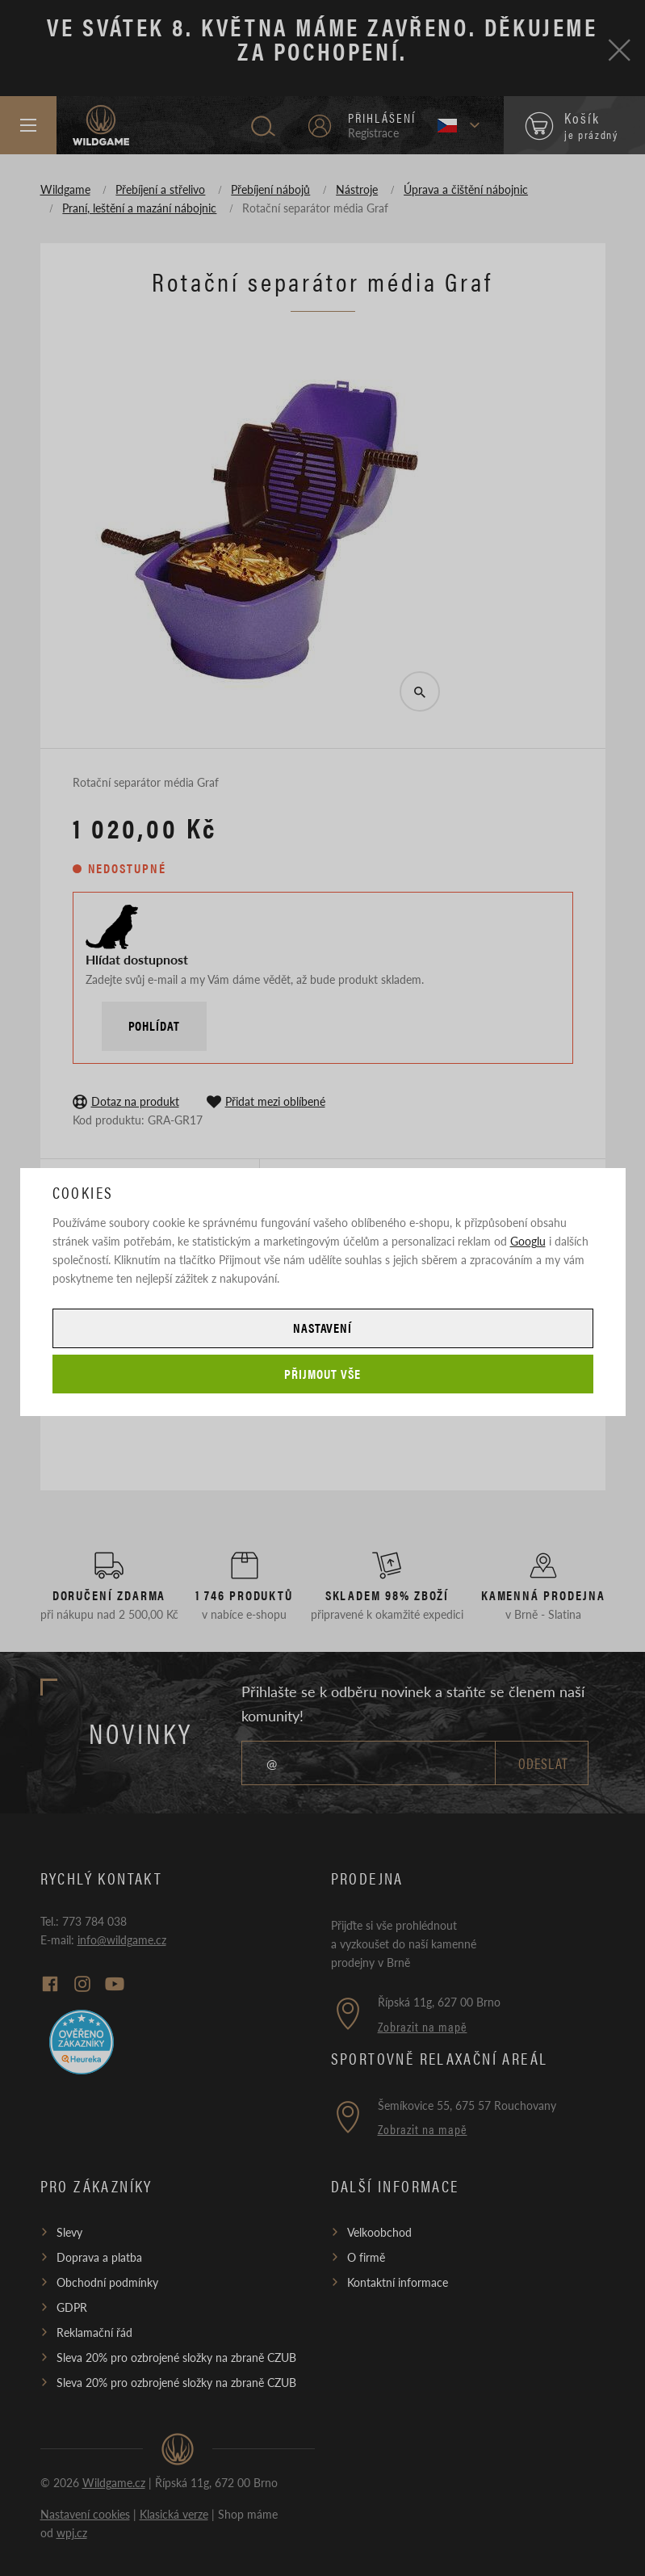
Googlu (528, 1241)
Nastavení (323, 1327)
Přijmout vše (322, 1373)
